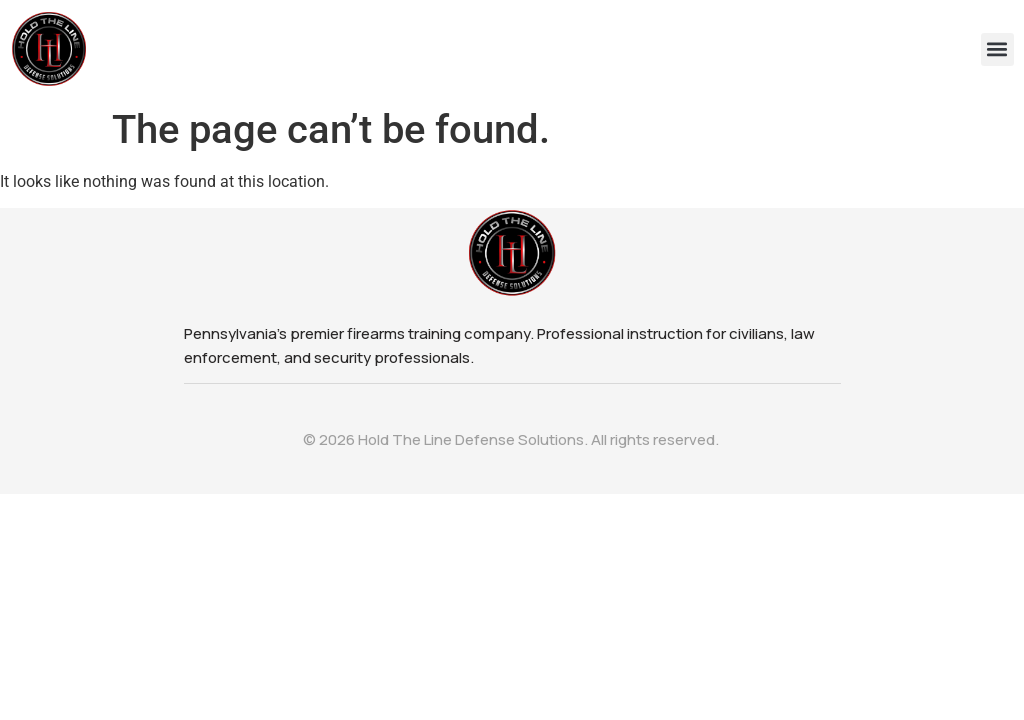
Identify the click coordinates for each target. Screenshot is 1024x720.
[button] (997, 49)
